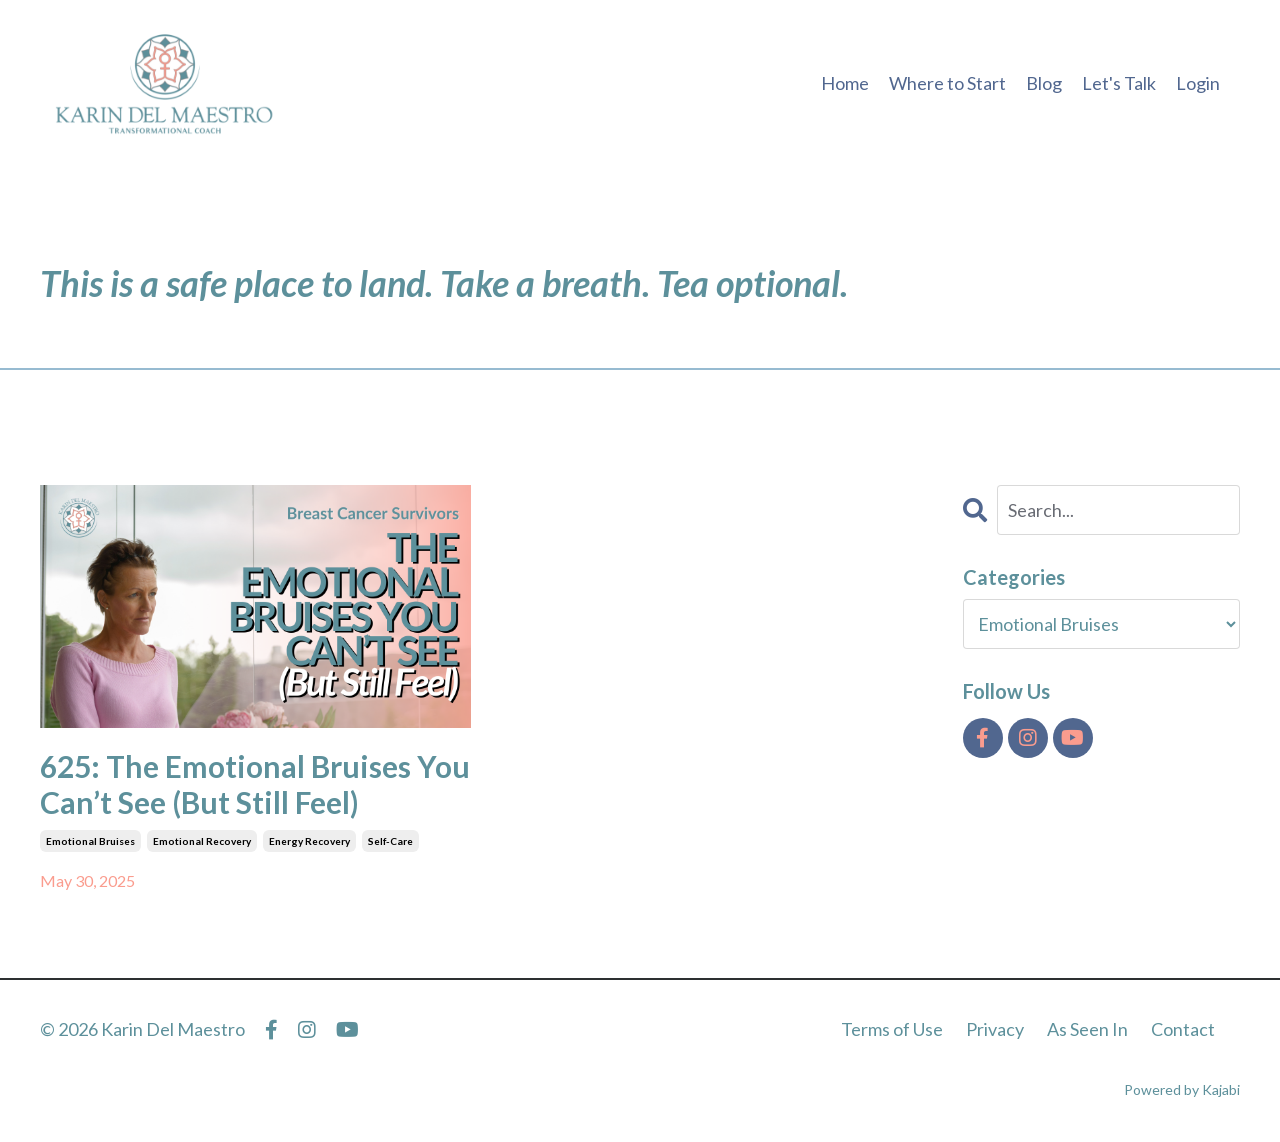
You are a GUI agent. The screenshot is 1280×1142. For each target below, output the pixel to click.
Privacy (995, 1029)
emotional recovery (202, 841)
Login (1198, 83)
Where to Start (947, 83)
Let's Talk (1119, 83)
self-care (390, 841)
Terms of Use (892, 1029)
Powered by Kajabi (1182, 1089)
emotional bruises (90, 841)
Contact (1183, 1029)
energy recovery (309, 841)
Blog (1044, 83)
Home (845, 83)
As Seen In (1087, 1029)
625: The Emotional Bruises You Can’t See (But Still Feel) (255, 784)
